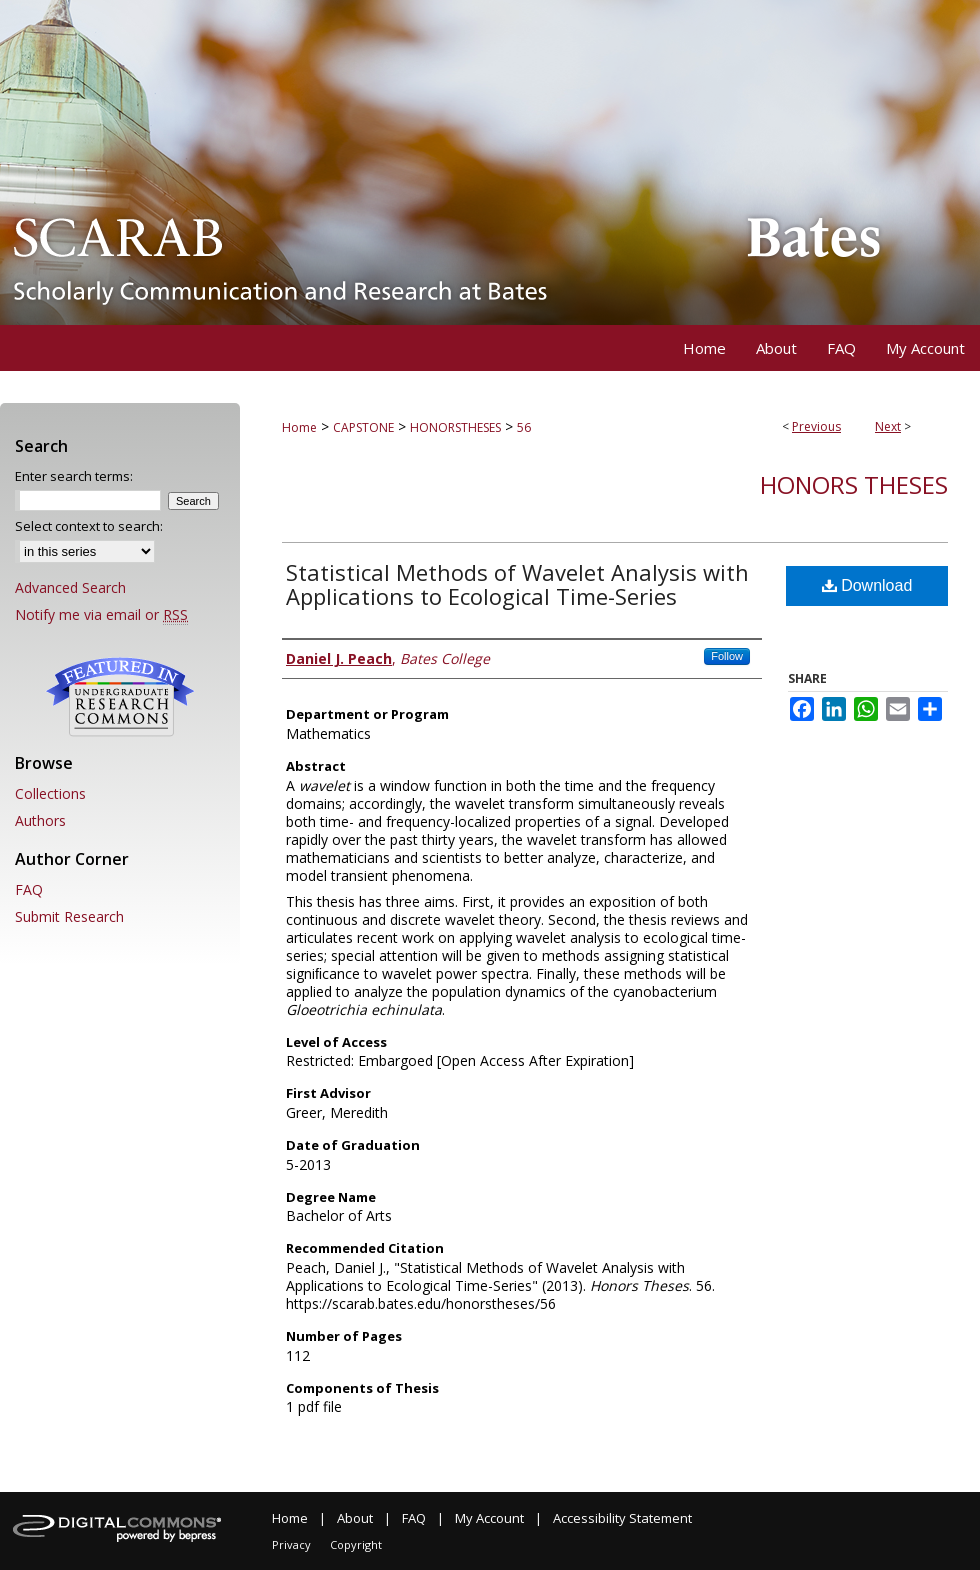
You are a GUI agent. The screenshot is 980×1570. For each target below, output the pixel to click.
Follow (727, 656)
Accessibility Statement (622, 1518)
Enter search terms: (74, 476)
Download (867, 585)
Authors (40, 820)
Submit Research (69, 916)
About (355, 1518)
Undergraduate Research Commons (120, 697)
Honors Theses (854, 484)
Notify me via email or (101, 614)
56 (524, 427)
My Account (489, 1518)
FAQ (29, 889)
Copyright (356, 1544)
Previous (816, 426)
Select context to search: (89, 526)
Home (299, 427)
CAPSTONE (363, 427)
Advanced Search (70, 587)
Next (888, 426)
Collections (50, 793)
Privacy (291, 1544)
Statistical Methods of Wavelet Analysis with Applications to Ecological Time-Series (517, 584)
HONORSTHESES (455, 427)
